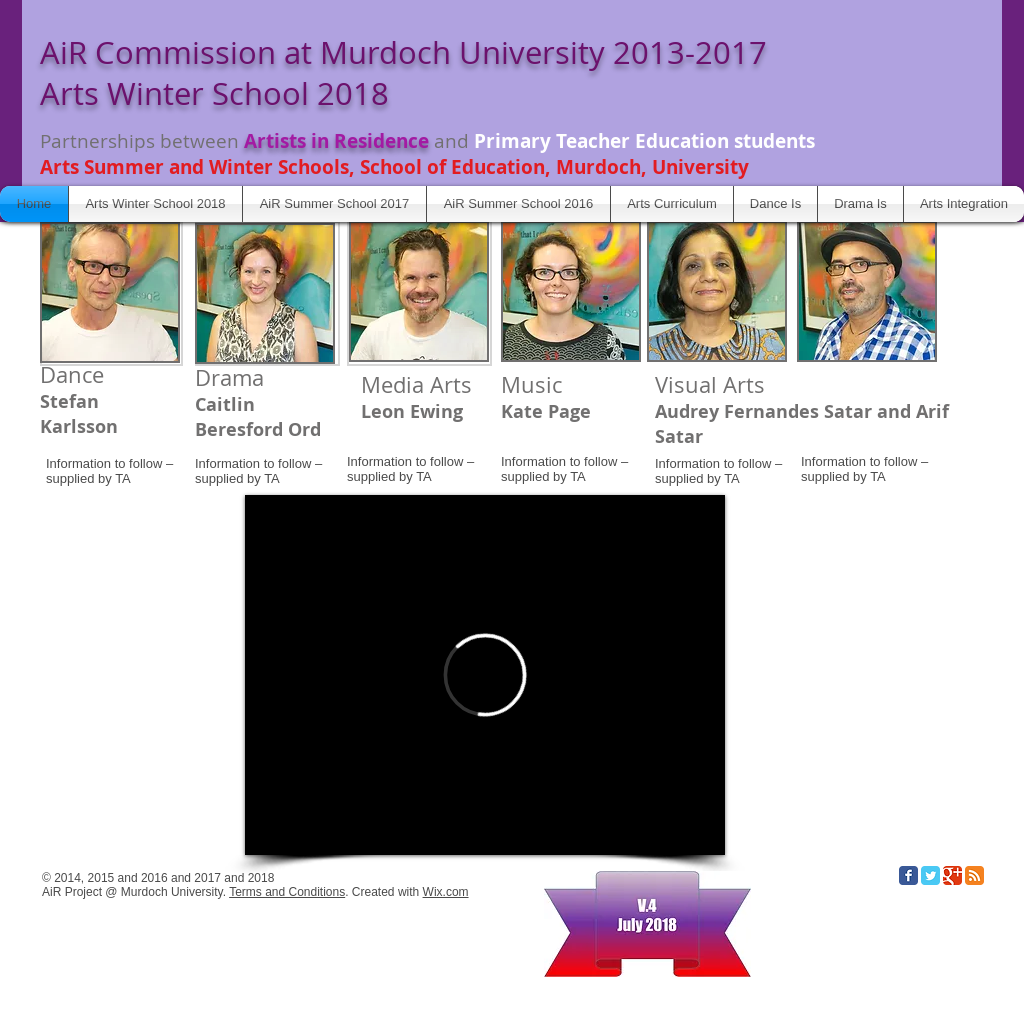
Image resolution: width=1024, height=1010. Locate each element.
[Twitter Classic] (930, 875)
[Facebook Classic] (908, 875)
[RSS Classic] (974, 875)
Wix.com (446, 892)
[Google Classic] (952, 875)
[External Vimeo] (485, 675)
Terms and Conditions (287, 892)
